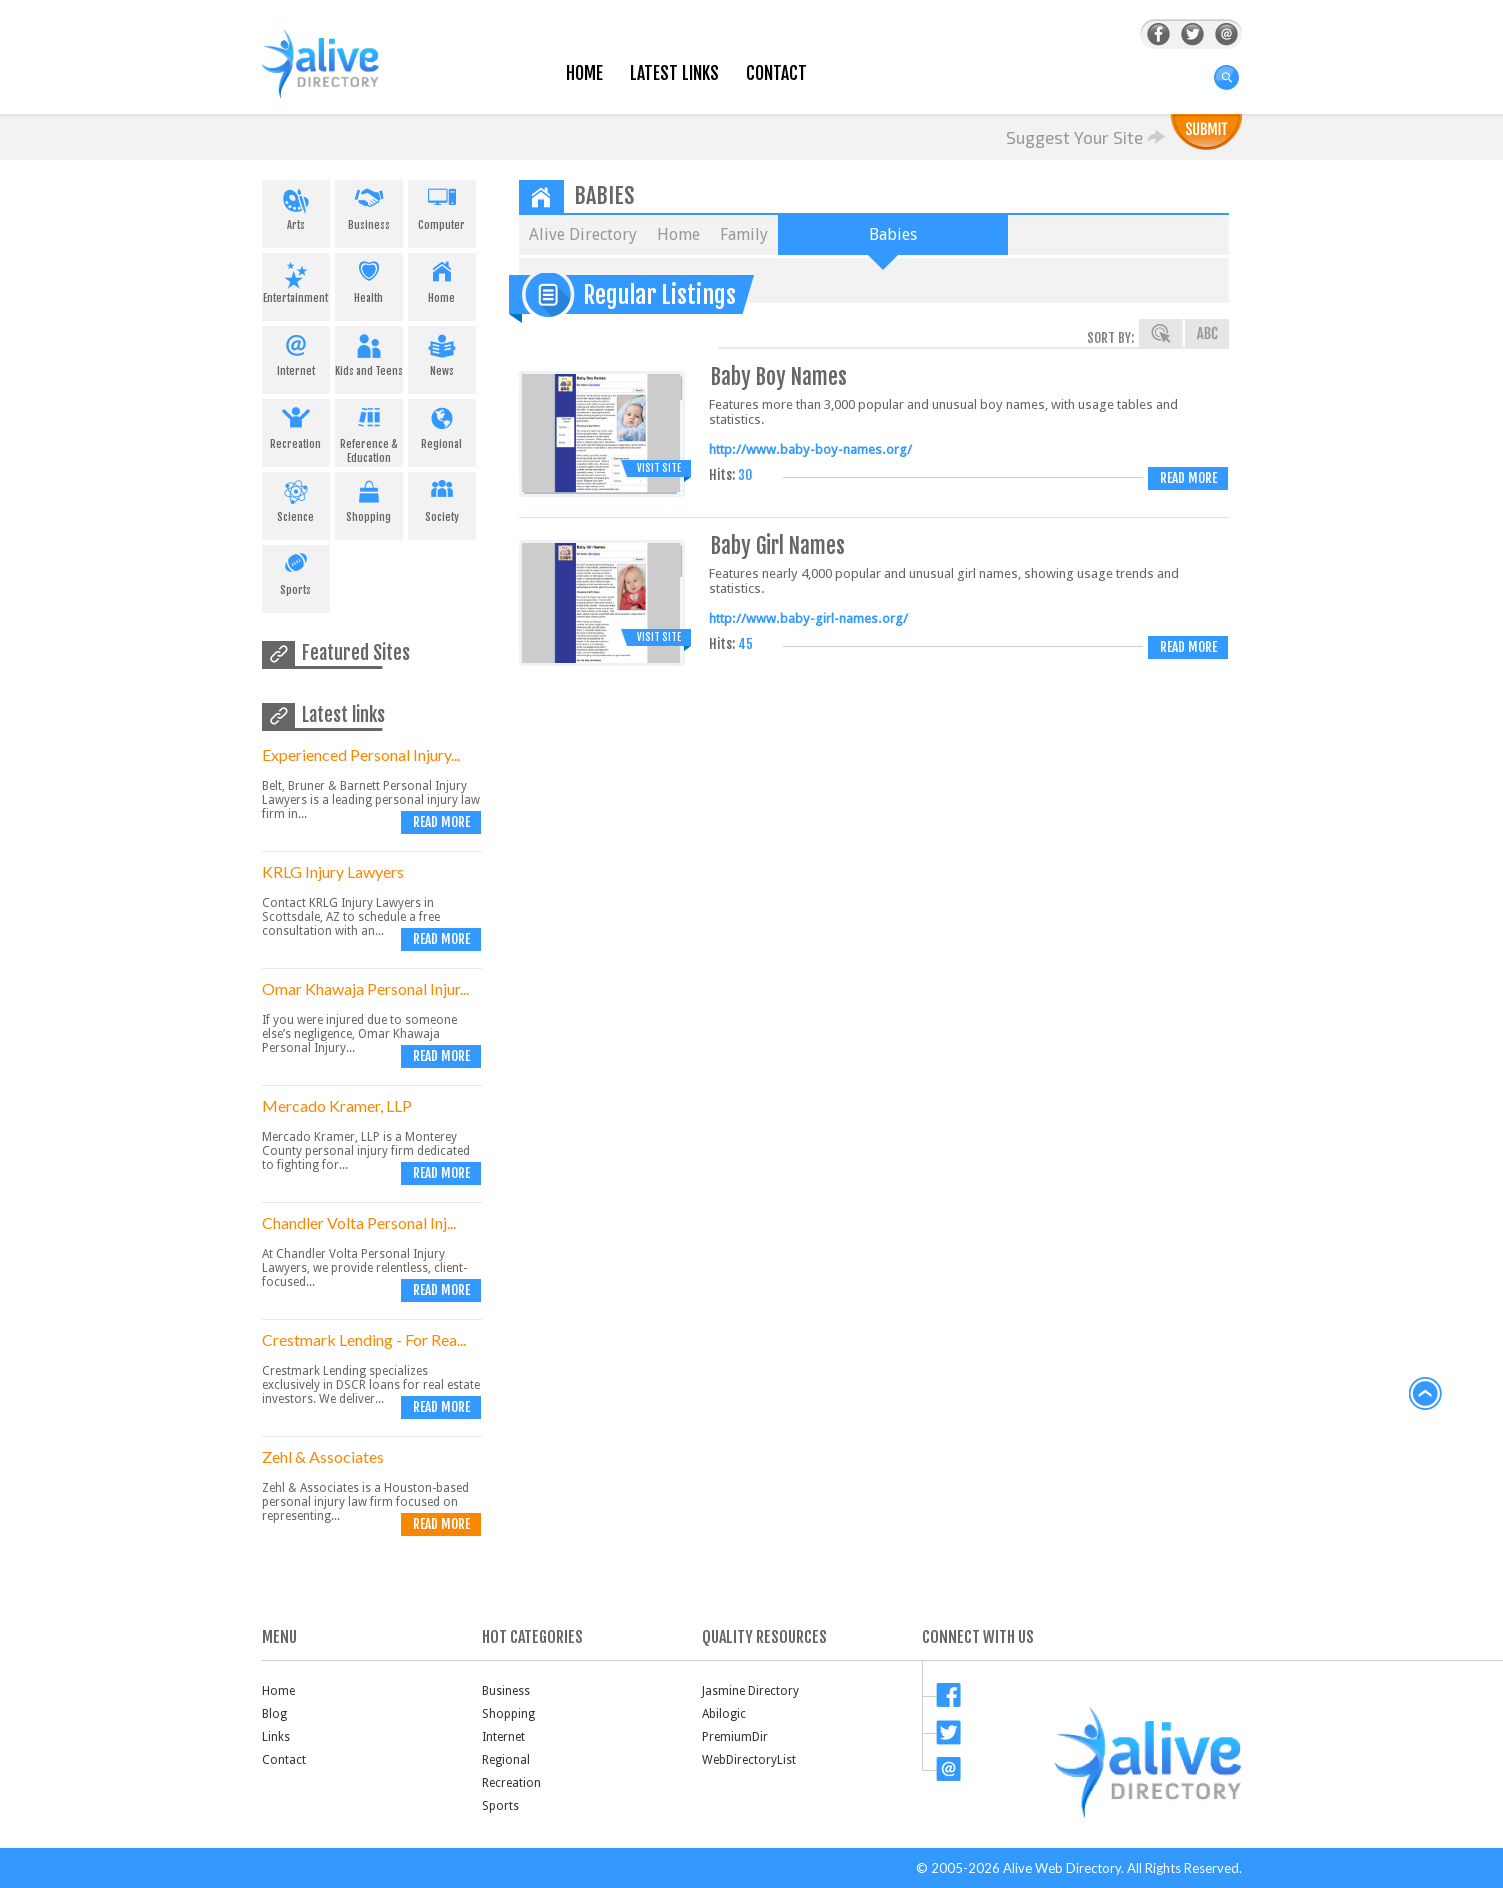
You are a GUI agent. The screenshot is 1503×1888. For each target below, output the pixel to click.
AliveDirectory (342, 76)
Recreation (296, 425)
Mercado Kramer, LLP (337, 1105)
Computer (442, 206)
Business (369, 206)
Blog (274, 1714)
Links (276, 1737)
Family (744, 234)
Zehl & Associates (323, 1456)
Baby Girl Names (778, 545)
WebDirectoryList (749, 1760)
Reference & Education (369, 432)
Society (442, 498)
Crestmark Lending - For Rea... (364, 1339)
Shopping (369, 498)
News (442, 352)
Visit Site (659, 468)
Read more (441, 822)
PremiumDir (735, 1737)
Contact (776, 73)
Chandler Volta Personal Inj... (359, 1222)
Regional (442, 425)
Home (584, 73)
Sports (296, 571)
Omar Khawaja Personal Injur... (365, 988)
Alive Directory (583, 234)
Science (296, 498)
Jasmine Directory (750, 1691)
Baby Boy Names (779, 376)
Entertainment (296, 279)
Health (369, 279)
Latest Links (674, 73)
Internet (296, 352)
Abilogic (724, 1714)
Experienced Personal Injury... (361, 754)
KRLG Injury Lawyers (333, 871)
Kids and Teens (369, 352)
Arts (296, 206)
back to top (1426, 1394)
